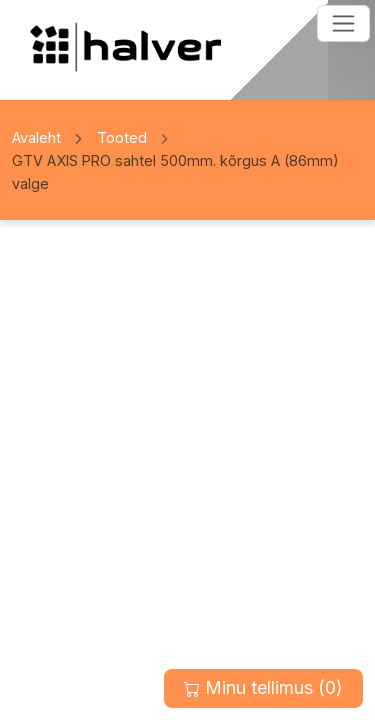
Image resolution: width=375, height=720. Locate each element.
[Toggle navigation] (343, 23)
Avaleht (36, 137)
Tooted (122, 137)
